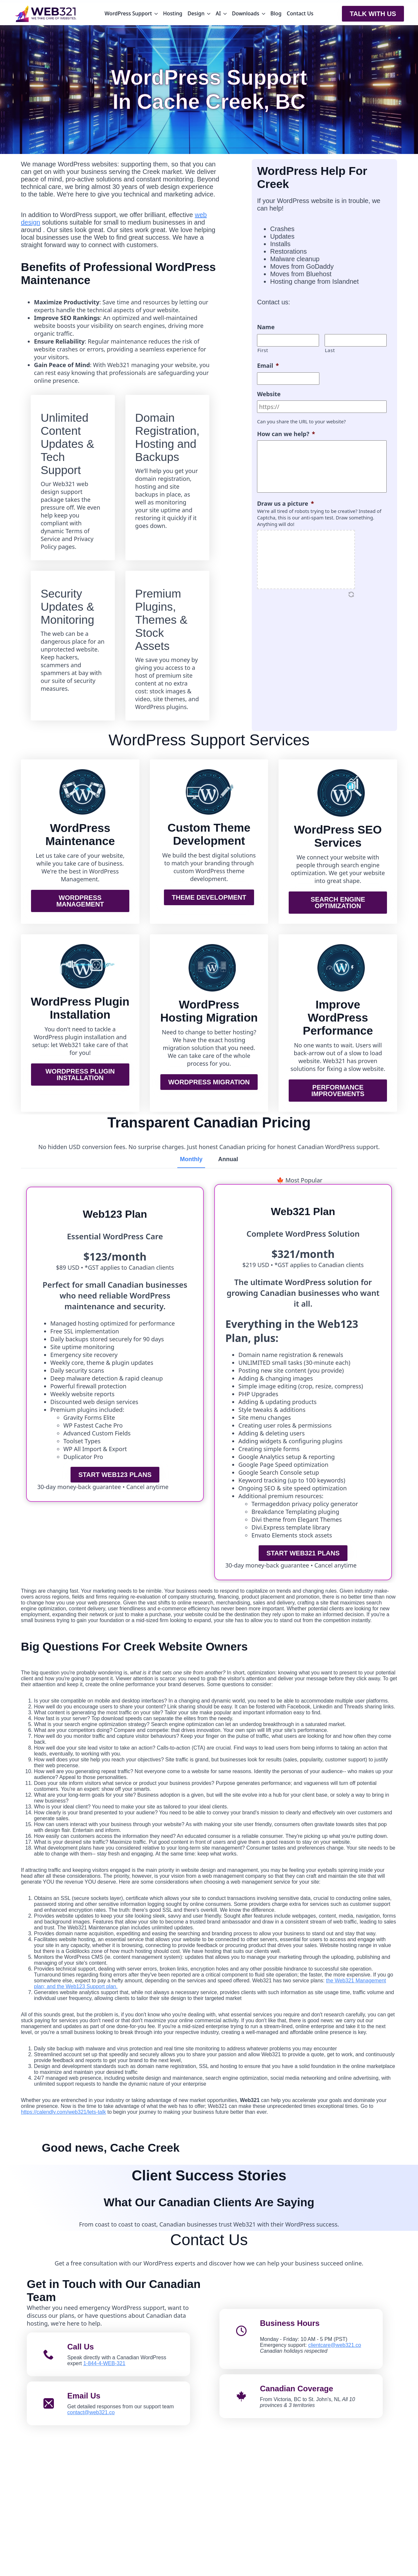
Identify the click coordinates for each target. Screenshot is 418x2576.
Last (330, 350)
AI (218, 13)
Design (195, 13)
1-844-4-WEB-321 (104, 2363)
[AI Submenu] (225, 14)
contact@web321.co (91, 2412)
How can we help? (286, 434)
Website (269, 394)
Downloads (245, 13)
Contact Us (300, 13)
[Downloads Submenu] (263, 14)
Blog (275, 13)
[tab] (191, 1159)
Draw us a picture (285, 503)
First (262, 350)
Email (268, 365)
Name (266, 327)
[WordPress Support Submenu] (156, 14)
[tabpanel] (209, 1180)
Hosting (172, 13)
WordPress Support (128, 13)
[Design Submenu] (208, 14)
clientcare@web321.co (334, 2345)
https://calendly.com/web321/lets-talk (63, 2112)
